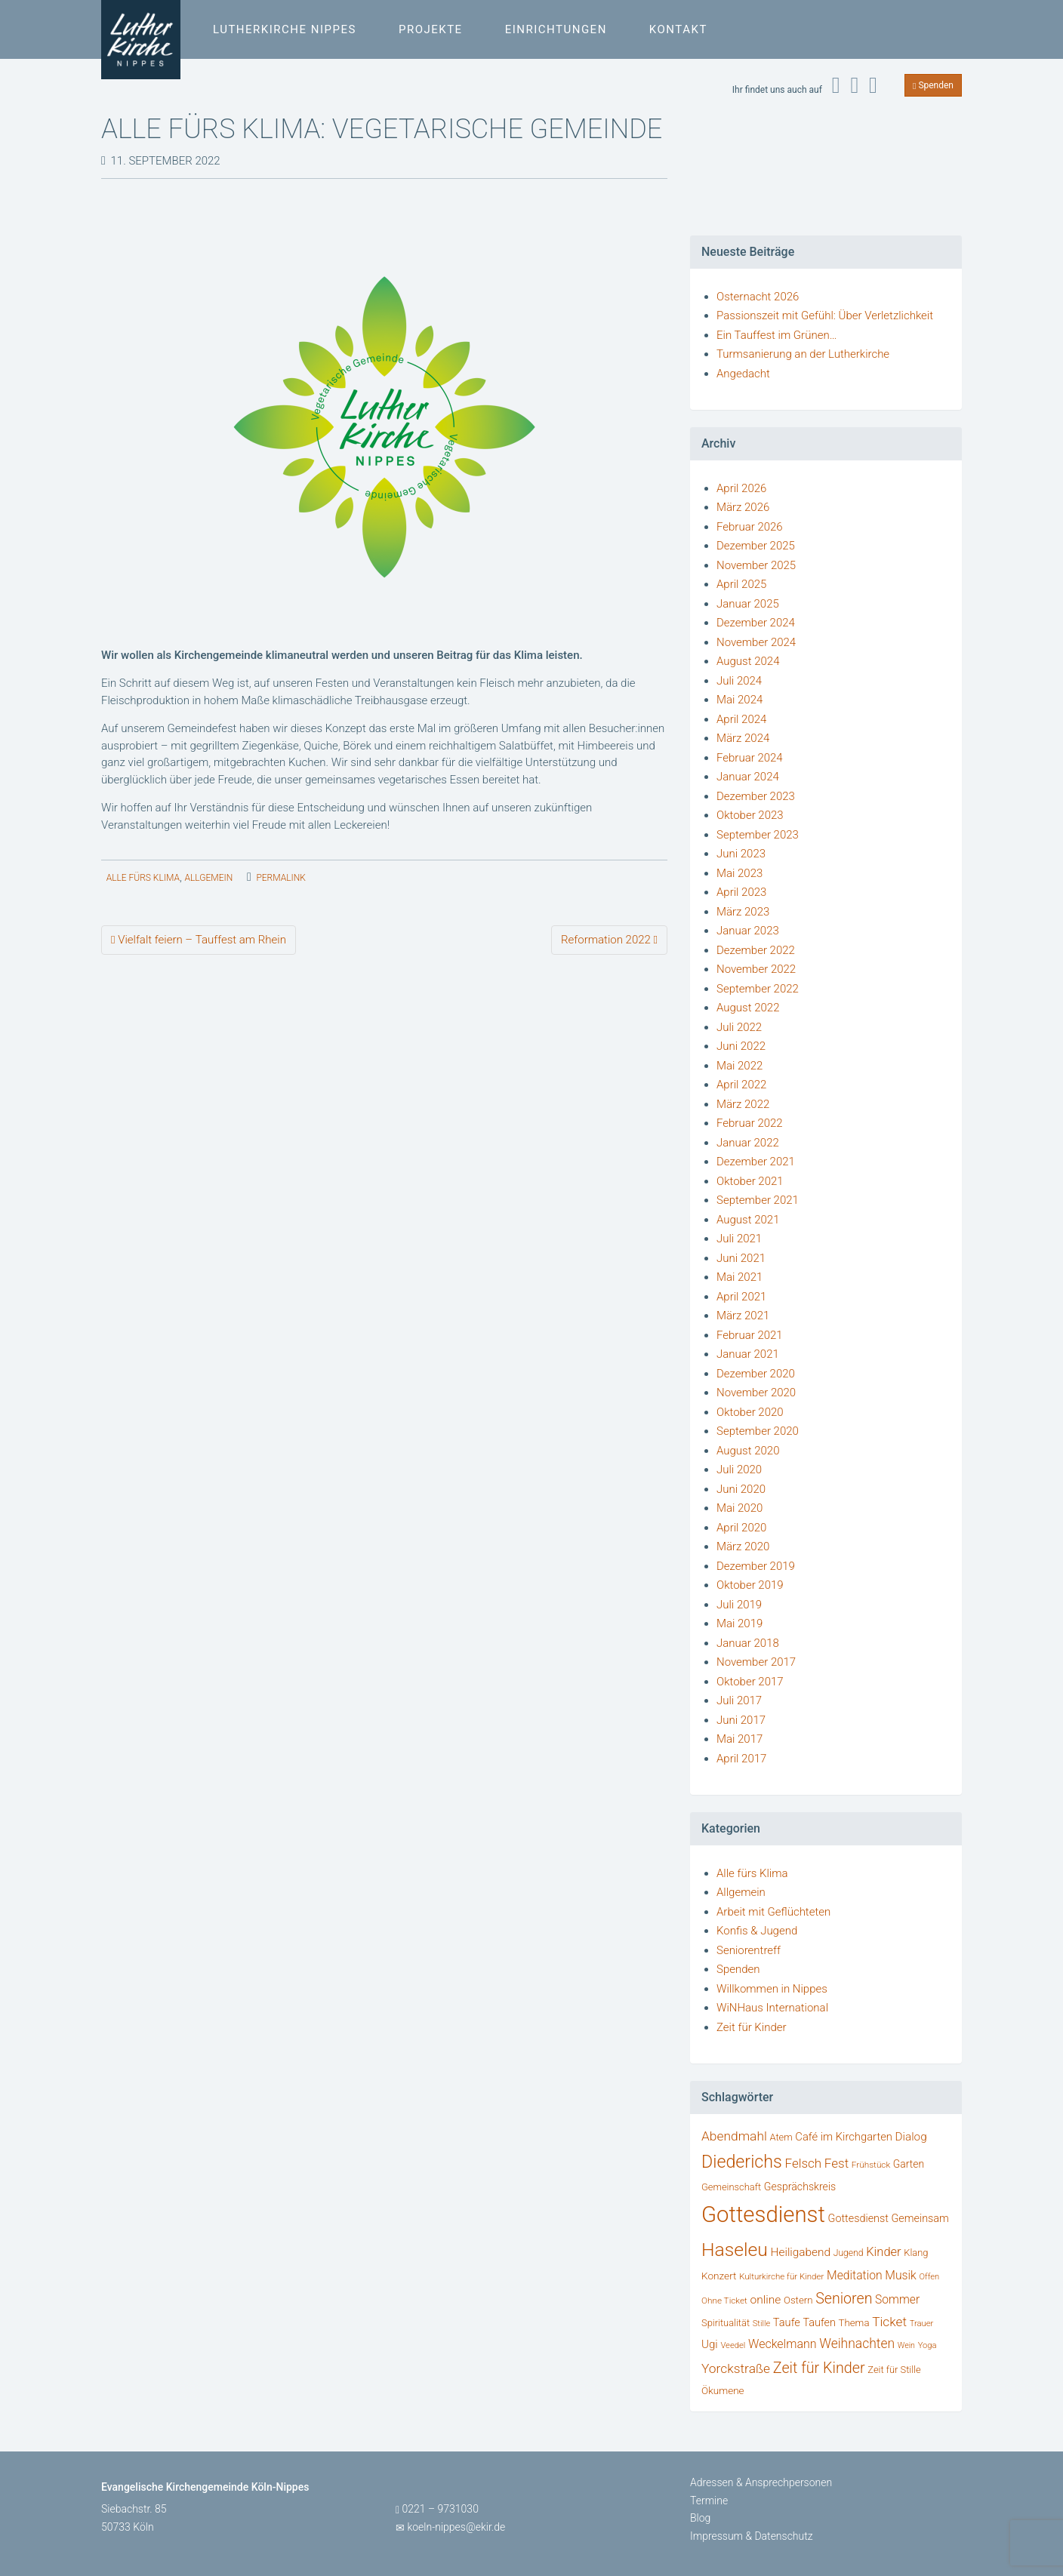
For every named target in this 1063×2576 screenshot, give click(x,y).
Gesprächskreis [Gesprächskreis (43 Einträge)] (800, 2187)
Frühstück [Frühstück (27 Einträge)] (871, 2164)
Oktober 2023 (750, 815)
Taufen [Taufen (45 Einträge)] (819, 2322)
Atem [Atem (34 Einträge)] (780, 2137)
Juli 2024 (739, 681)
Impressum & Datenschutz (751, 2536)
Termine (709, 2500)
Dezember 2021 (755, 1161)
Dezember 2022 (755, 950)
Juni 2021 (741, 1258)
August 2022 (747, 1007)
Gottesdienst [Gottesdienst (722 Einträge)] (763, 2214)
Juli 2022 (739, 1027)
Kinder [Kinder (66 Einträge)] (883, 2252)
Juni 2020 (741, 1489)
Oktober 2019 (750, 1585)
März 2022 (742, 1104)
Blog (700, 2518)
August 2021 (747, 1219)
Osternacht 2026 (757, 296)
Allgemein (208, 878)
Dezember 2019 (755, 1566)
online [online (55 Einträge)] (765, 2300)
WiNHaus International (772, 2007)
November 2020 (756, 1392)
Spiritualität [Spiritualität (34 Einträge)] (725, 2322)
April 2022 (741, 1084)
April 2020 (741, 1527)
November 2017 (756, 1662)
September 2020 (757, 1431)
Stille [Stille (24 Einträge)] (761, 2323)
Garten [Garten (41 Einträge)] (908, 2164)
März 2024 (742, 738)
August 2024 (747, 661)
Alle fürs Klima (143, 878)
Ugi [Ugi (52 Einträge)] (709, 2344)
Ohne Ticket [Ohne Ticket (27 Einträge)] (724, 2300)
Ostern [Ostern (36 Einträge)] (798, 2300)
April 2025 (741, 584)
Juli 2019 (739, 1604)
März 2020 (742, 1546)
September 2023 (757, 835)
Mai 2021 (739, 1277)
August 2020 (747, 1450)
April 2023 (741, 892)
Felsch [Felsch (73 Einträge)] (803, 2163)
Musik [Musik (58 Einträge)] (901, 2275)
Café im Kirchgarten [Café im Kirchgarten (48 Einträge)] (843, 2137)
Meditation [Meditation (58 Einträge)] (855, 2275)
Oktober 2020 (750, 1412)
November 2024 (756, 642)
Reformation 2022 (609, 939)
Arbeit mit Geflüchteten (773, 1912)
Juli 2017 (739, 1700)
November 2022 (756, 969)
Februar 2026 (749, 527)
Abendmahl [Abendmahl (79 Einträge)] (734, 2136)
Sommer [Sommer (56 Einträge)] (897, 2299)
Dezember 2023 (755, 796)
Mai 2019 (739, 1623)
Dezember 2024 (755, 622)
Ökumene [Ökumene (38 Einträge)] (722, 2390)
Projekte (431, 29)
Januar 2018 (747, 1643)
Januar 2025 (747, 604)
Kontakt (678, 29)
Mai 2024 (739, 699)
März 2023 (742, 912)
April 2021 (741, 1296)
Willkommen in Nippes (771, 1989)
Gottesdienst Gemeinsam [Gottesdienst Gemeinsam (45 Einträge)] (888, 2218)
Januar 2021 (747, 1354)
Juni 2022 (741, 1046)
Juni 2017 (741, 1720)
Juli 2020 (739, 1469)
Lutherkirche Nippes (284, 29)
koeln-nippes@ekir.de (456, 2527)
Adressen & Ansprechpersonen (761, 2482)
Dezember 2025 (755, 545)
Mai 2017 (739, 1739)
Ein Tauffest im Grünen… (776, 335)
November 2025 (756, 565)
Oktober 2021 (750, 1181)
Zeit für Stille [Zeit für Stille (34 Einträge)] (893, 2369)
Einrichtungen (556, 29)
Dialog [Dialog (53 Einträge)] (911, 2137)
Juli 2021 (739, 1238)
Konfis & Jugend (756, 1930)
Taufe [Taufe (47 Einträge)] (786, 2322)
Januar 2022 (747, 1143)
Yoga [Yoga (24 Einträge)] (927, 2345)
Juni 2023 (741, 853)
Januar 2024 (747, 776)
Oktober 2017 (750, 1681)
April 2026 (741, 488)
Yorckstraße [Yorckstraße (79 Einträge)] (735, 2368)
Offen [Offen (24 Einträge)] (929, 2277)
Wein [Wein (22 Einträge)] (906, 2345)
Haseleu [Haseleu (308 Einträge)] (734, 2250)
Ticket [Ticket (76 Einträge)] (889, 2321)
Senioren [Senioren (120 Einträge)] (843, 2298)
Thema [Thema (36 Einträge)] (854, 2322)
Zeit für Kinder (751, 2027)
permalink (280, 878)
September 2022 (757, 989)
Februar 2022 (749, 1123)
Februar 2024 (749, 758)
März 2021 (742, 1315)
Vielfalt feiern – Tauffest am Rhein (198, 939)
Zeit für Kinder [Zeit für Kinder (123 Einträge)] (819, 2368)
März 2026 (742, 507)
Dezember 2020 (755, 1373)
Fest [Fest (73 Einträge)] (836, 2163)
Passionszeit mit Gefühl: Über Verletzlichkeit (824, 315)
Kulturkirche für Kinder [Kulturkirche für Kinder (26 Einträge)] (781, 2276)
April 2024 (741, 719)
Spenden (933, 85)
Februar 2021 (749, 1335)
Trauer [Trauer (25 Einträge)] (922, 2323)
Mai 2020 (739, 1508)
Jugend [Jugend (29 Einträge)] (848, 2253)
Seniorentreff (748, 1950)
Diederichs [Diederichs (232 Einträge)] (741, 2161)
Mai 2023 (739, 873)
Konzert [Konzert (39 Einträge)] (718, 2276)
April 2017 (741, 1758)
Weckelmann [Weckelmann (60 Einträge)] (782, 2344)
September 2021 (757, 1200)
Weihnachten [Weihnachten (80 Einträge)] (857, 2343)
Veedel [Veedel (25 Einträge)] (732, 2345)
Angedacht (743, 373)
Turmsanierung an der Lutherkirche (802, 354)
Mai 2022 (739, 1066)
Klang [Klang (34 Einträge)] (916, 2252)
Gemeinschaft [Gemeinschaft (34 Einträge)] (731, 2187)
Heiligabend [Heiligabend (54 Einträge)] (800, 2252)
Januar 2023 (747, 930)
